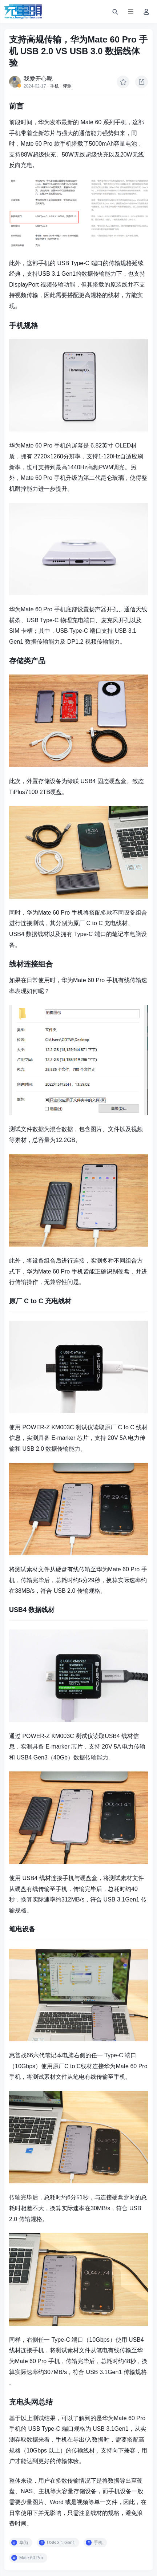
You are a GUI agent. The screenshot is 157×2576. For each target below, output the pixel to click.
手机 (54, 86)
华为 (23, 2542)
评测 (67, 86)
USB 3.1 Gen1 (61, 2542)
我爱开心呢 (38, 79)
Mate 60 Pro (31, 2557)
